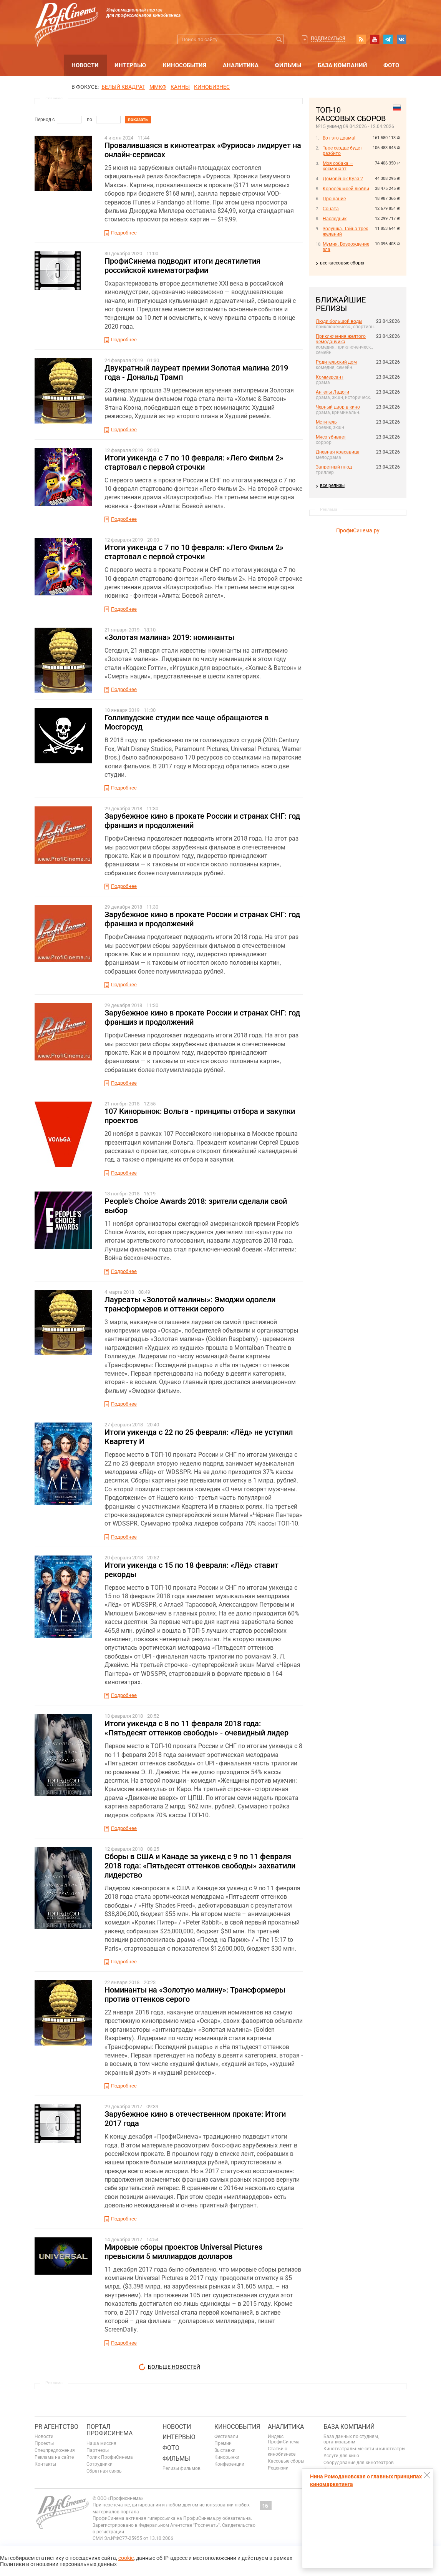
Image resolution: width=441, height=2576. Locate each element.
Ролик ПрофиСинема (109, 2457)
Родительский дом (336, 362)
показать (138, 119)
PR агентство (56, 2426)
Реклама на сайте (54, 2457)
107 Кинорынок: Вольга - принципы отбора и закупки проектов (199, 1116)
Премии (223, 2443)
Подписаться (328, 38)
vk (401, 39)
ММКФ (157, 87)
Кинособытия (184, 65)
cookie (126, 2558)
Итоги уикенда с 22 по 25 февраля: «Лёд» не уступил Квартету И (198, 1437)
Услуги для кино (341, 2455)
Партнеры (97, 2450)
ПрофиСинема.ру (358, 530)
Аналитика (241, 65)
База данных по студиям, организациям (351, 2439)
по (89, 119)
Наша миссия (101, 2443)
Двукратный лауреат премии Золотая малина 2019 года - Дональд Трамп (196, 372)
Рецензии (278, 2468)
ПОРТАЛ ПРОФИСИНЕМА (109, 2430)
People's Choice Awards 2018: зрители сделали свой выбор (195, 1206)
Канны (180, 87)
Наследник (334, 218)
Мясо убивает (331, 437)
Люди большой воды (339, 321)
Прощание (334, 198)
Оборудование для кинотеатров (358, 2462)
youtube (374, 39)
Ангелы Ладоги (332, 392)
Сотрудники (99, 2464)
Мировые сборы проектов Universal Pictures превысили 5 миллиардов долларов (183, 2251)
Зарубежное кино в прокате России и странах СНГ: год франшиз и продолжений (202, 820)
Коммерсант (329, 377)
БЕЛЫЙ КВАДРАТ (123, 87)
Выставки (224, 2450)
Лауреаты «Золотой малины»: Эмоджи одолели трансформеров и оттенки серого (189, 1304)
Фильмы (288, 65)
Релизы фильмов (181, 2468)
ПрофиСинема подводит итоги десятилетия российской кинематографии (182, 265)
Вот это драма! (339, 138)
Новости (85, 65)
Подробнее (124, 233)
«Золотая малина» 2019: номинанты (169, 637)
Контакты (45, 2464)
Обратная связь (104, 2471)
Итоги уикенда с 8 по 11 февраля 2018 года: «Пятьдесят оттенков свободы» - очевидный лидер (196, 1728)
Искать (279, 39)
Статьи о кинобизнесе (281, 2451)
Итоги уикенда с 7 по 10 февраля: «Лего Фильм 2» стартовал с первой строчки (194, 462)
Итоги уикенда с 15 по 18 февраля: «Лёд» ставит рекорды (191, 1570)
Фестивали (226, 2436)
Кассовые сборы (286, 2461)
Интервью (130, 65)
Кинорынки (226, 2457)
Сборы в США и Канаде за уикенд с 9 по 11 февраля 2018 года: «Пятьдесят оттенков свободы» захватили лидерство (199, 1866)
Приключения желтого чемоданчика (341, 339)
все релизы (332, 485)
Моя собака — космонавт (338, 166)
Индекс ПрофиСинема (284, 2439)
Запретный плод (334, 467)
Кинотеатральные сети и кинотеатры (364, 2448)
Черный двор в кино (338, 407)
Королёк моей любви (346, 188)
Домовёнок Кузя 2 (343, 178)
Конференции (229, 2464)
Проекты (44, 2443)
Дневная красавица (338, 452)
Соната (331, 208)
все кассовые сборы (342, 263)
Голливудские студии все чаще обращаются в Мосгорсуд (186, 722)
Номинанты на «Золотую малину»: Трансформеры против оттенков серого (194, 1994)
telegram (388, 39)
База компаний (342, 65)
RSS (361, 39)
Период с (45, 119)
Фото (391, 65)
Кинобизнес (212, 87)
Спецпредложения (55, 2450)
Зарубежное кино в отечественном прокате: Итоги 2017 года (195, 2118)
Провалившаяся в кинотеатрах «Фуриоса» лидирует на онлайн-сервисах (202, 150)
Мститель (326, 422)
